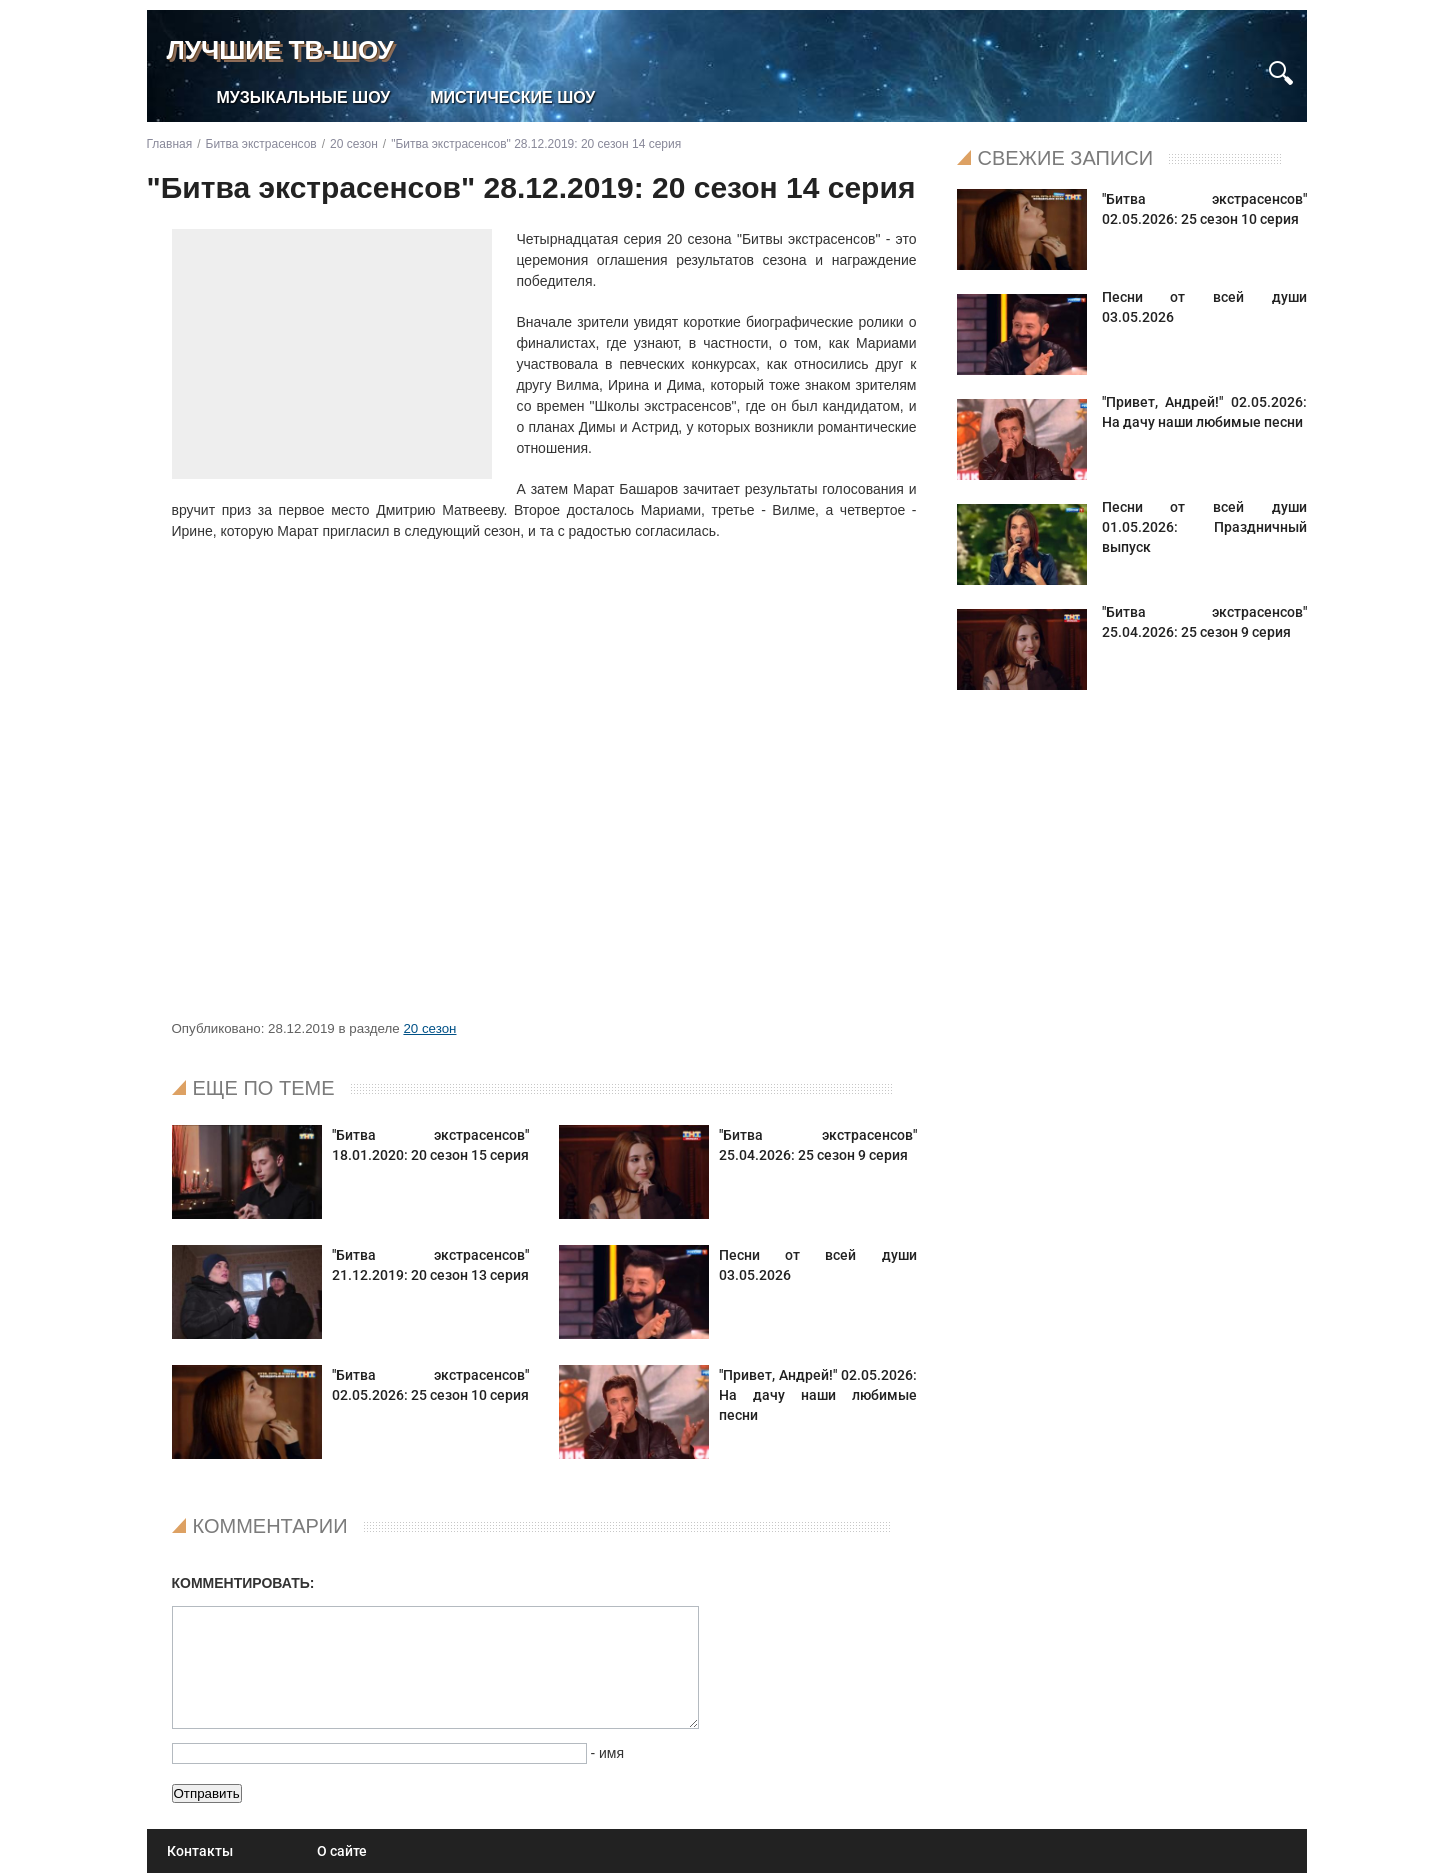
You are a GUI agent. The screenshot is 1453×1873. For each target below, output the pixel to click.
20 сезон (429, 1028)
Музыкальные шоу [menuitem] (304, 97)
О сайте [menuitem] (342, 1851)
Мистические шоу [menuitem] (512, 97)
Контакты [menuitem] (200, 1851)
